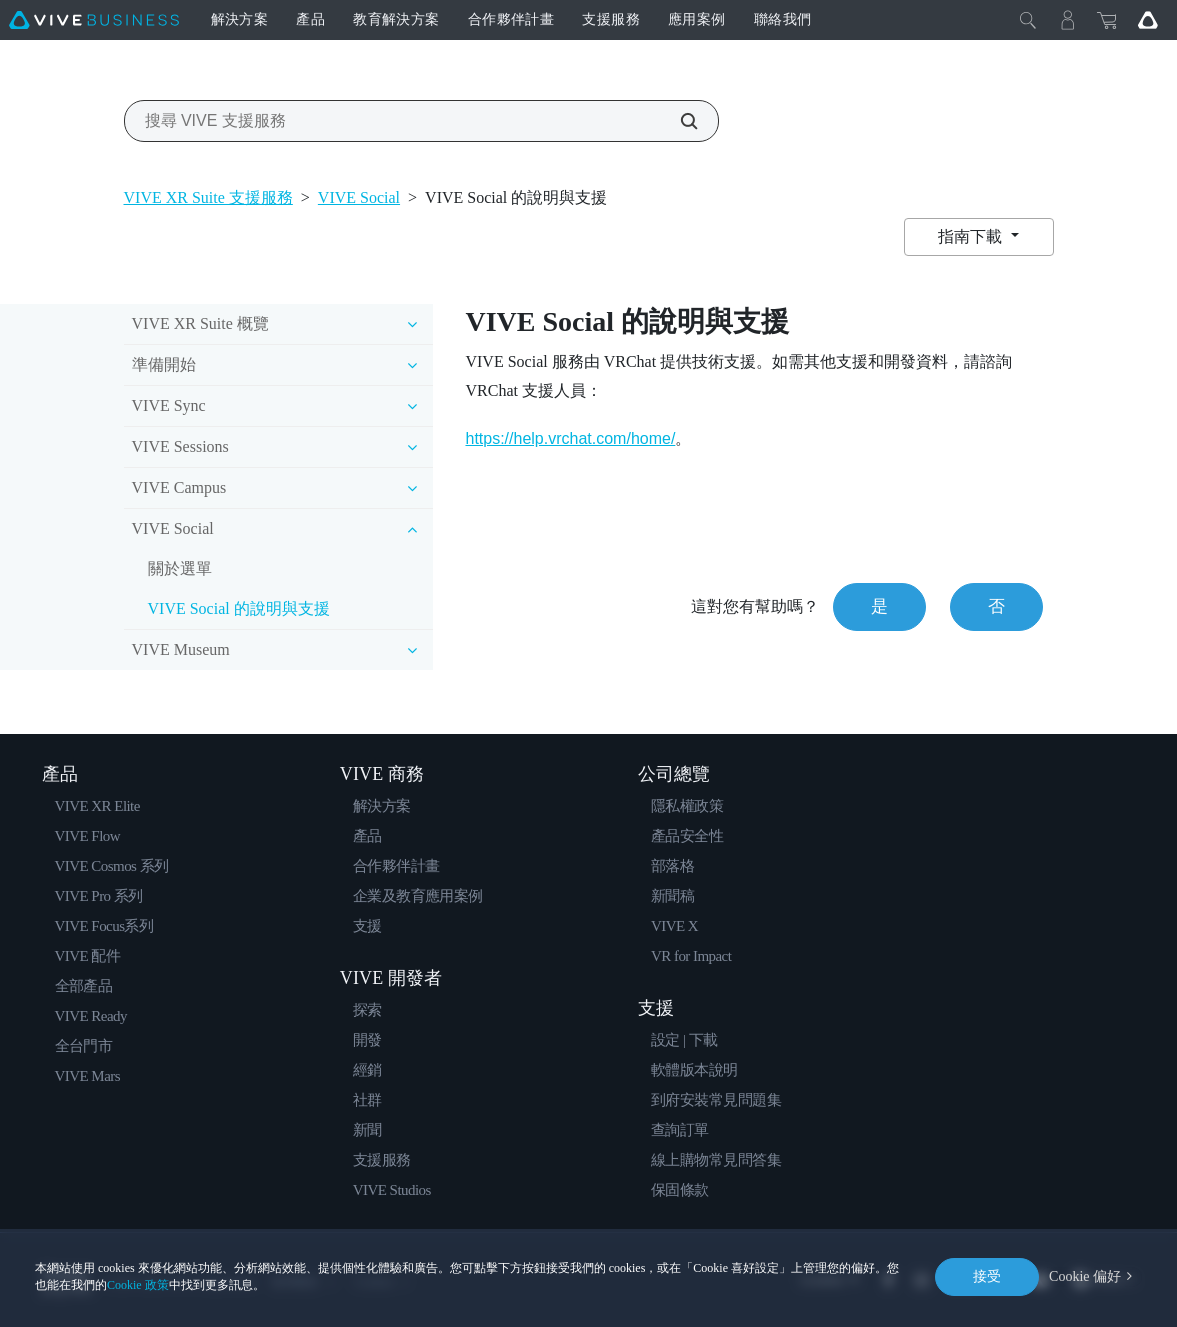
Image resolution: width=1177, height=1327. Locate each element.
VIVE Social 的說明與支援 (239, 608)
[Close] (1028, 20)
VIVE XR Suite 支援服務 (208, 197)
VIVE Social (359, 197)
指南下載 (972, 236)
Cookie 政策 (138, 1285)
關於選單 (180, 568)
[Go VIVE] (1148, 20)
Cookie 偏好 (1085, 1276)
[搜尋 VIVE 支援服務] (678, 121)
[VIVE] (94, 20)
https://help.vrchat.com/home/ (570, 438)
